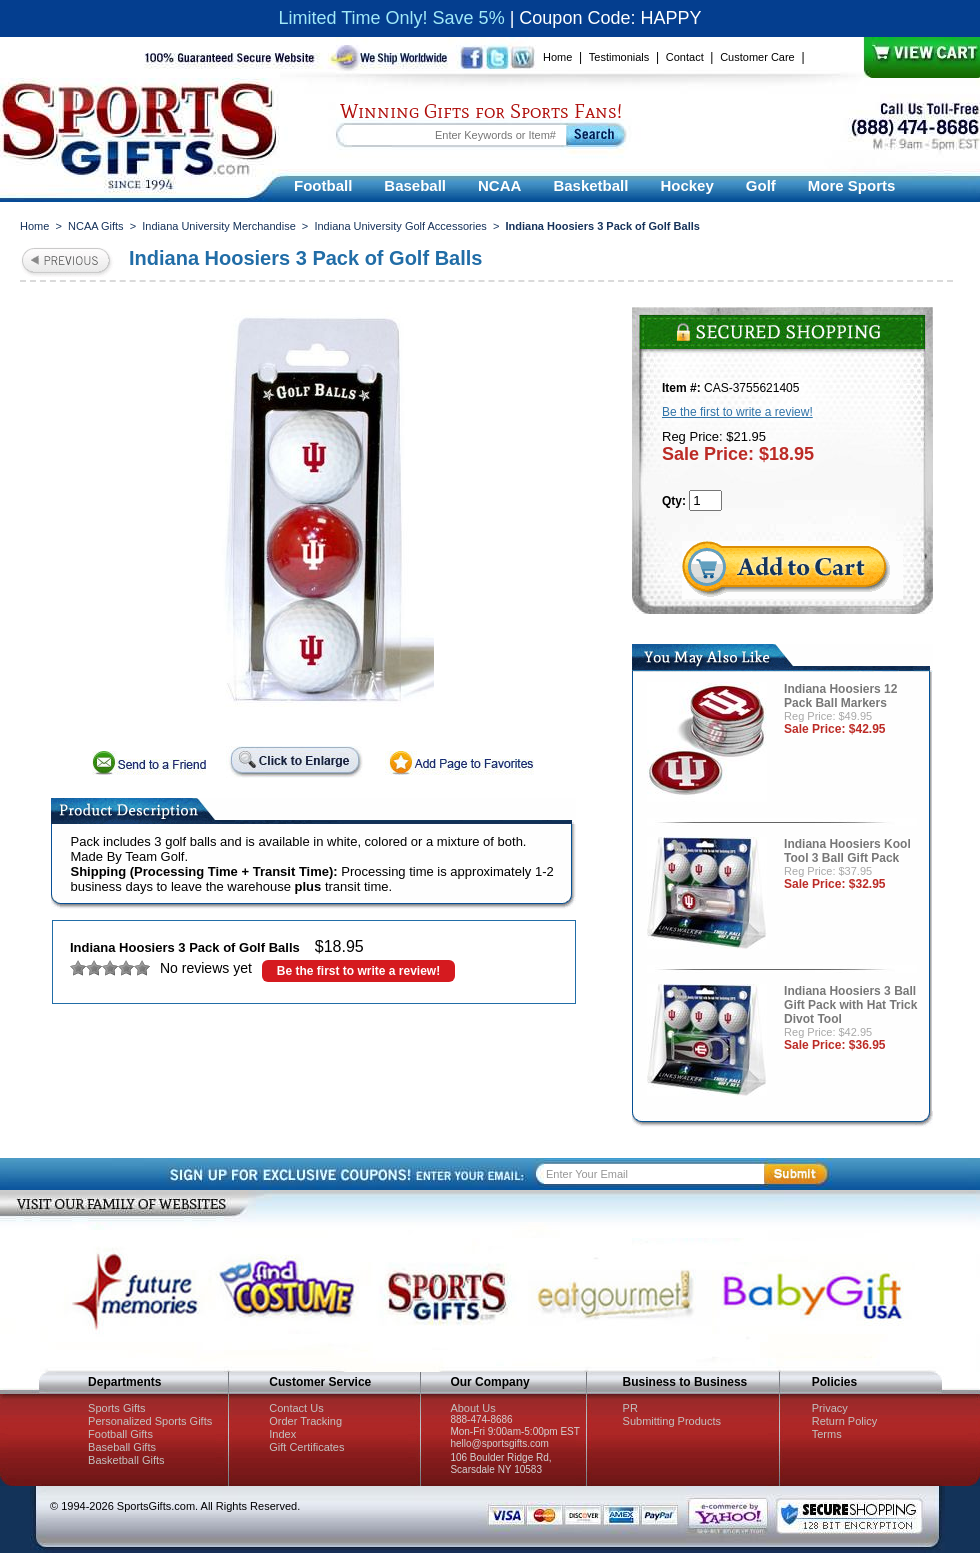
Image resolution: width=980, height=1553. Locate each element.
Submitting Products (672, 1421)
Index (282, 1434)
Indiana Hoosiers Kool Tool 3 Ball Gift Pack (847, 851)
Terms (827, 1434)
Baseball (415, 185)
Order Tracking (305, 1421)
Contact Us (296, 1408)
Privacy (830, 1408)
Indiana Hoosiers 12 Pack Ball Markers (840, 696)
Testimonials (619, 57)
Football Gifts (120, 1434)
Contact (685, 57)
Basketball (590, 185)
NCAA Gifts (96, 226)
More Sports (852, 185)
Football (323, 185)
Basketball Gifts (126, 1460)
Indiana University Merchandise (218, 226)
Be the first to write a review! (358, 971)
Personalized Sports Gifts (150, 1421)
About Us (472, 1408)
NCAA (499, 185)
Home (557, 57)
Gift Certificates (306, 1447)
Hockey (686, 185)
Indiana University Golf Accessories (400, 226)
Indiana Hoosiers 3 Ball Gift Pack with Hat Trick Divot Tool (850, 1005)
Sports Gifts (116, 1408)
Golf (761, 185)
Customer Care (757, 57)
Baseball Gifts (122, 1447)
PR (630, 1408)
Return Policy (844, 1421)
